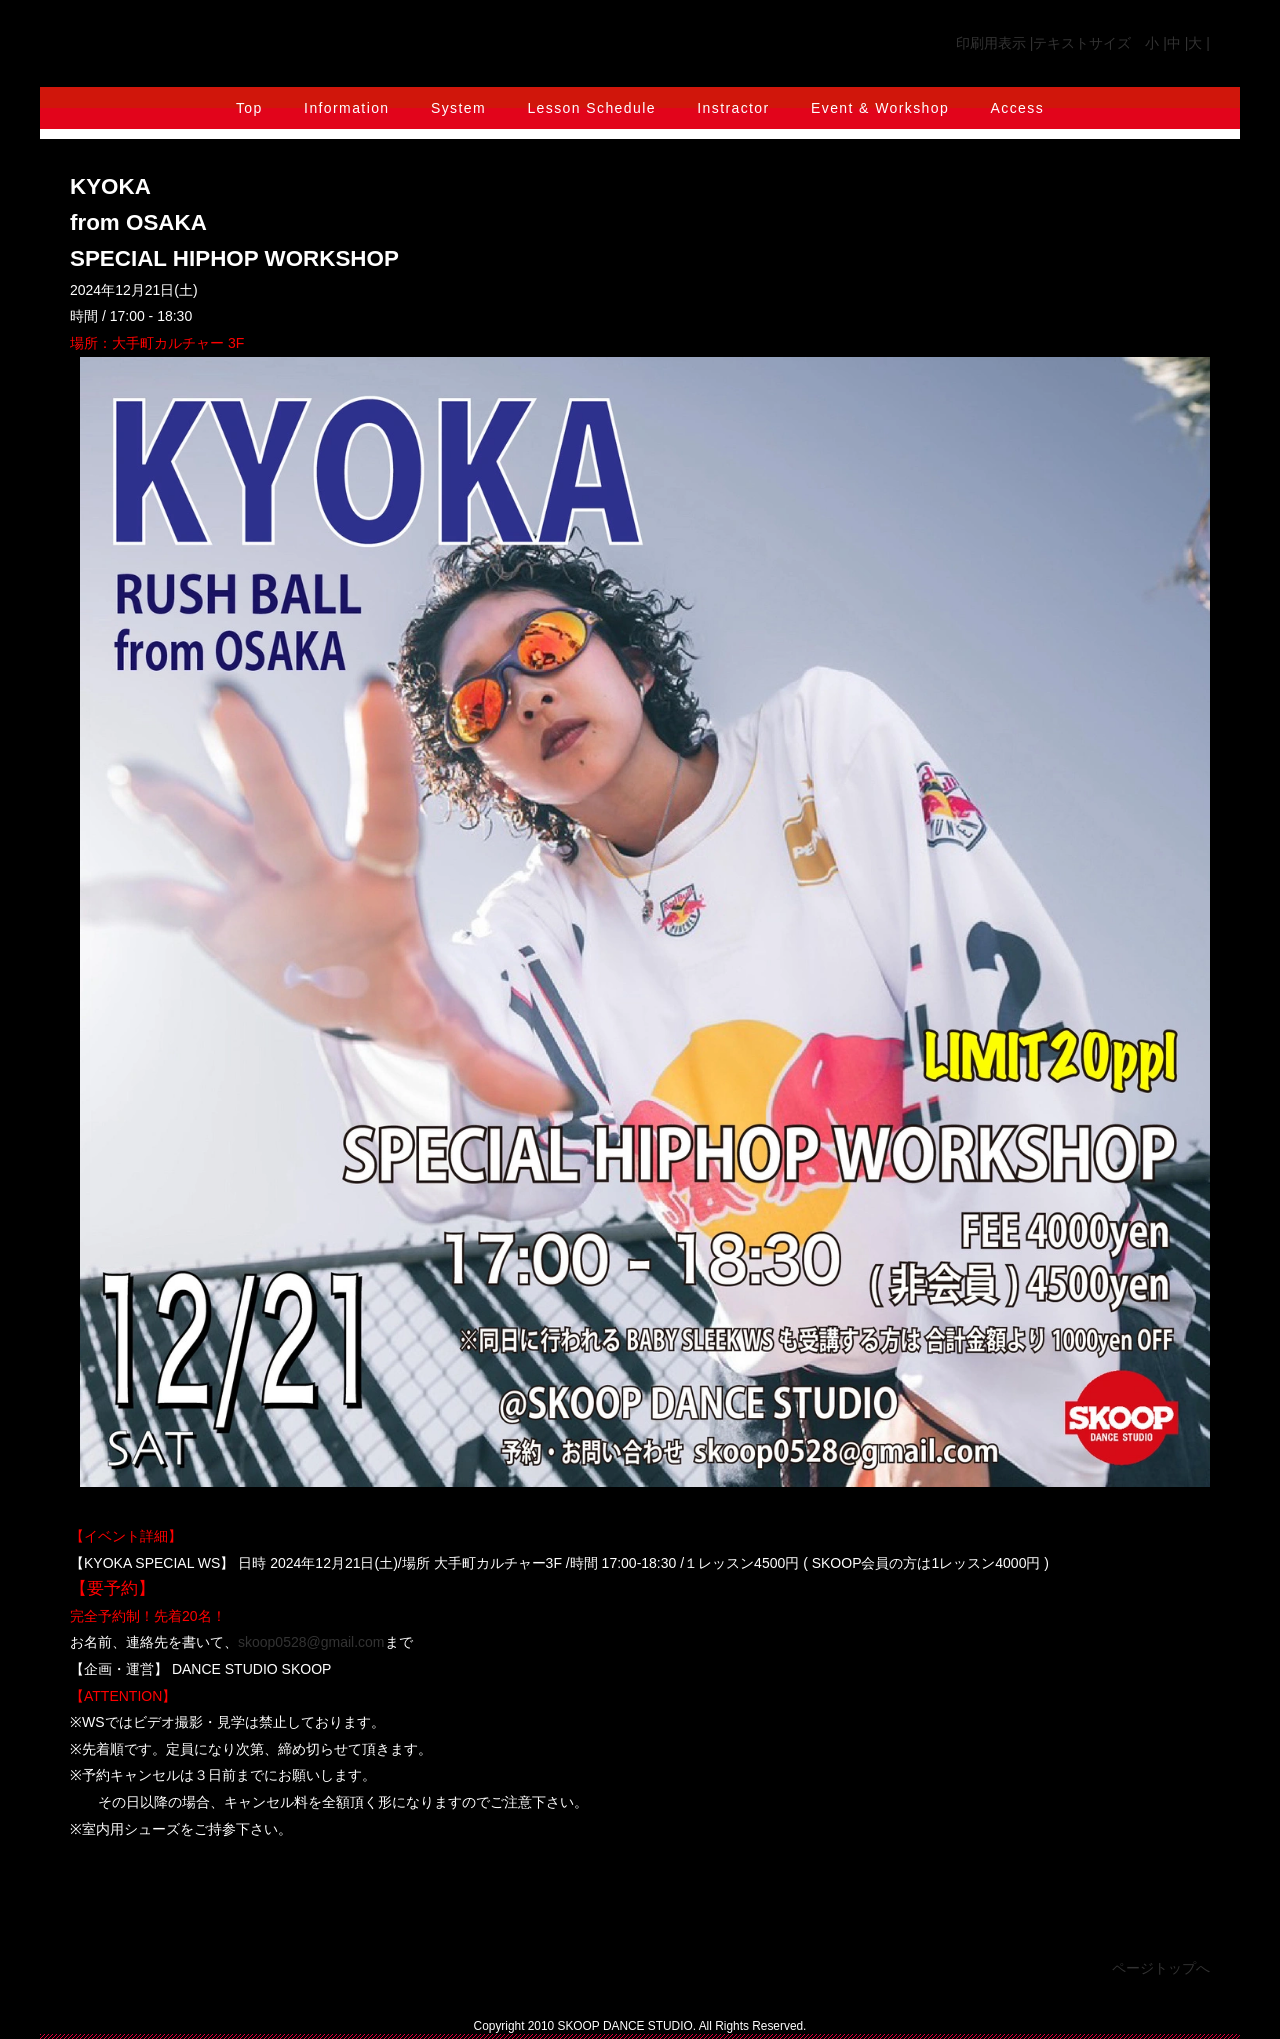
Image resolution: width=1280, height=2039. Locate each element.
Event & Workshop (880, 108)
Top (249, 108)
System (458, 108)
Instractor (733, 108)
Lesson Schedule (591, 108)
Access (1018, 108)
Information (346, 108)
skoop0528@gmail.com (311, 1642)
